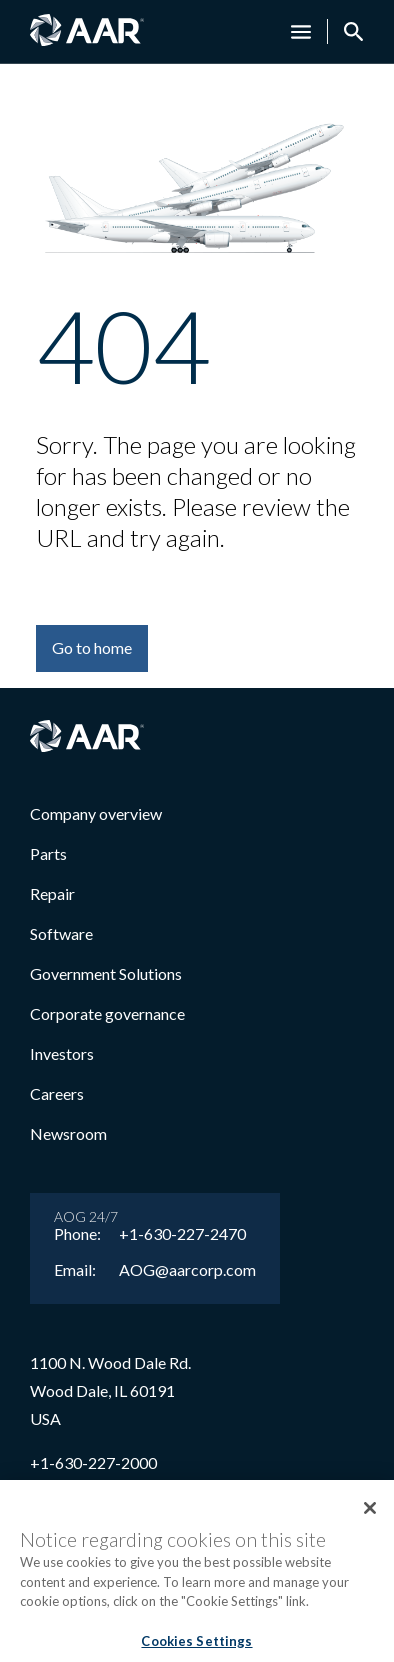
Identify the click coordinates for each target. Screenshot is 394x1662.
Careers (57, 1093)
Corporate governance (107, 1013)
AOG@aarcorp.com (187, 1270)
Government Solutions (106, 973)
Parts (48, 853)
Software (61, 933)
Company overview (96, 813)
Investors (62, 1053)
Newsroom (68, 1133)
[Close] (370, 1517)
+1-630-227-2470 (182, 1234)
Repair (52, 893)
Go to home (92, 647)
